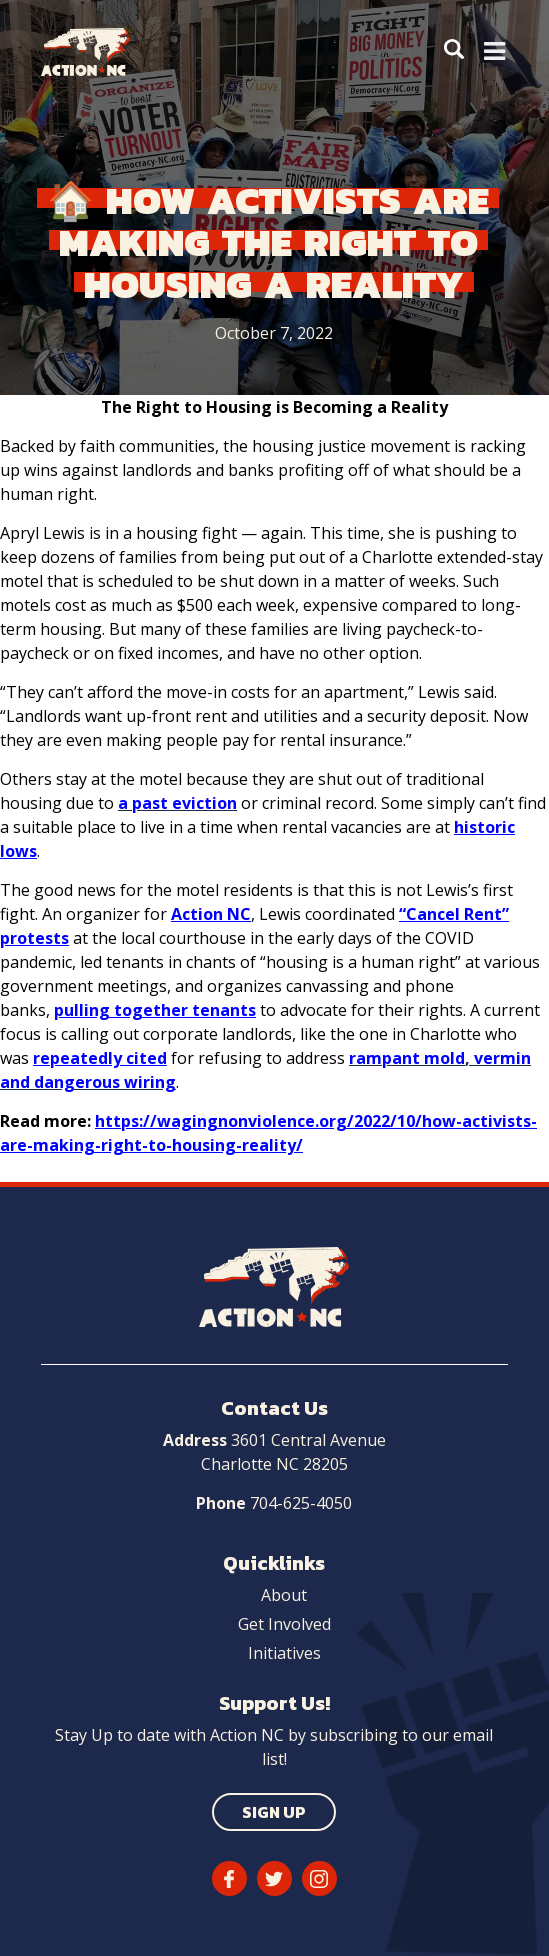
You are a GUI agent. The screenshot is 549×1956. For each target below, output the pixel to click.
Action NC (211, 914)
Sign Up (274, 1812)
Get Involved (284, 1624)
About (284, 1595)
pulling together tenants (155, 1010)
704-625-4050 (301, 1503)
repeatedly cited (100, 1058)
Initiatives (284, 1653)
